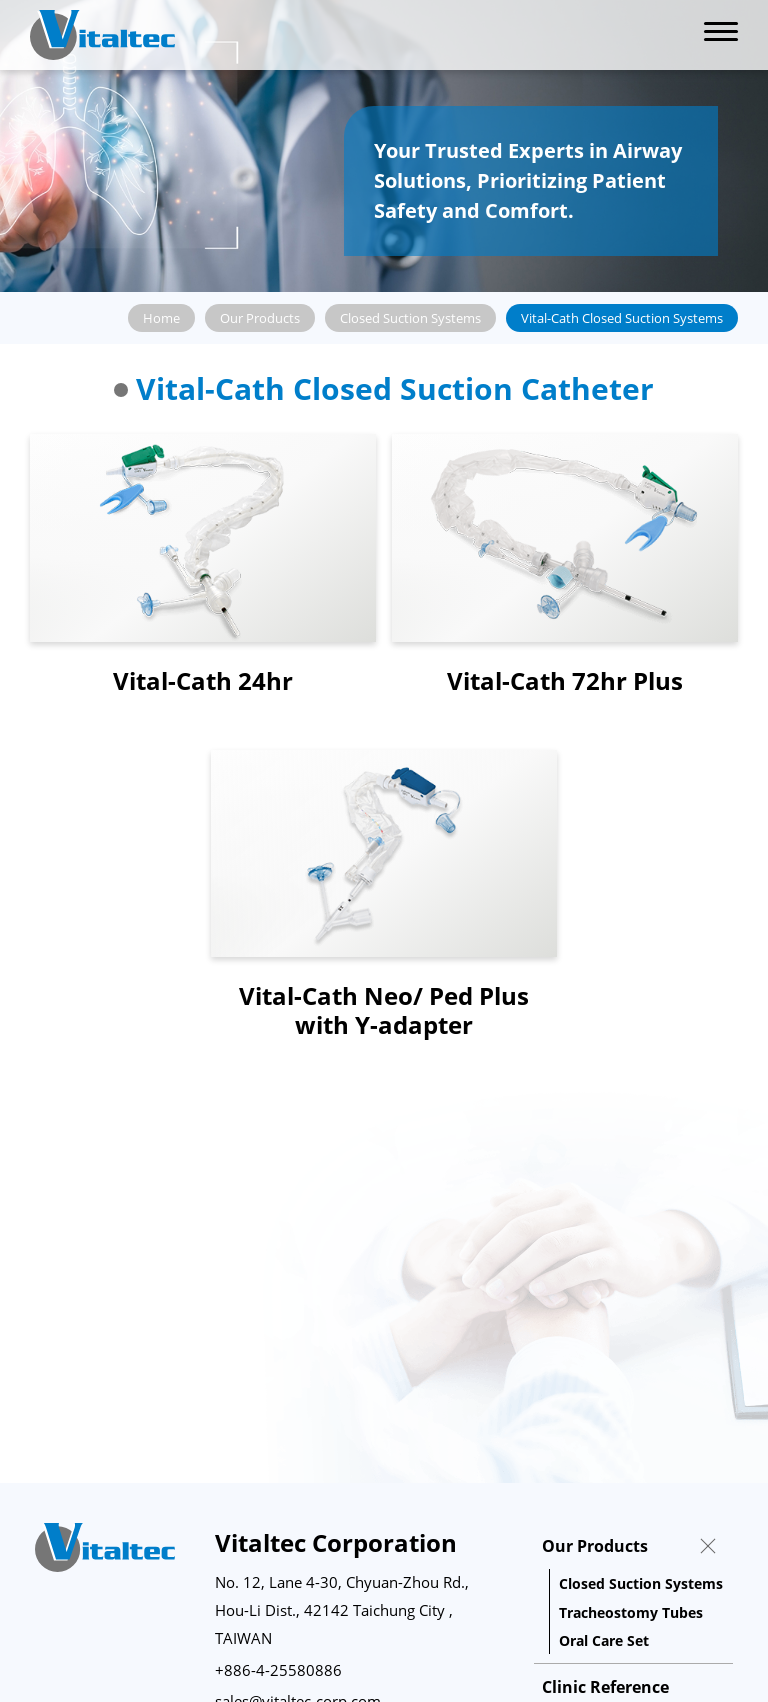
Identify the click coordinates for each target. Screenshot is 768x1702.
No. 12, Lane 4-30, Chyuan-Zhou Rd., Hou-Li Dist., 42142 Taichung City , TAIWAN (342, 1610)
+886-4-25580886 (278, 1670)
